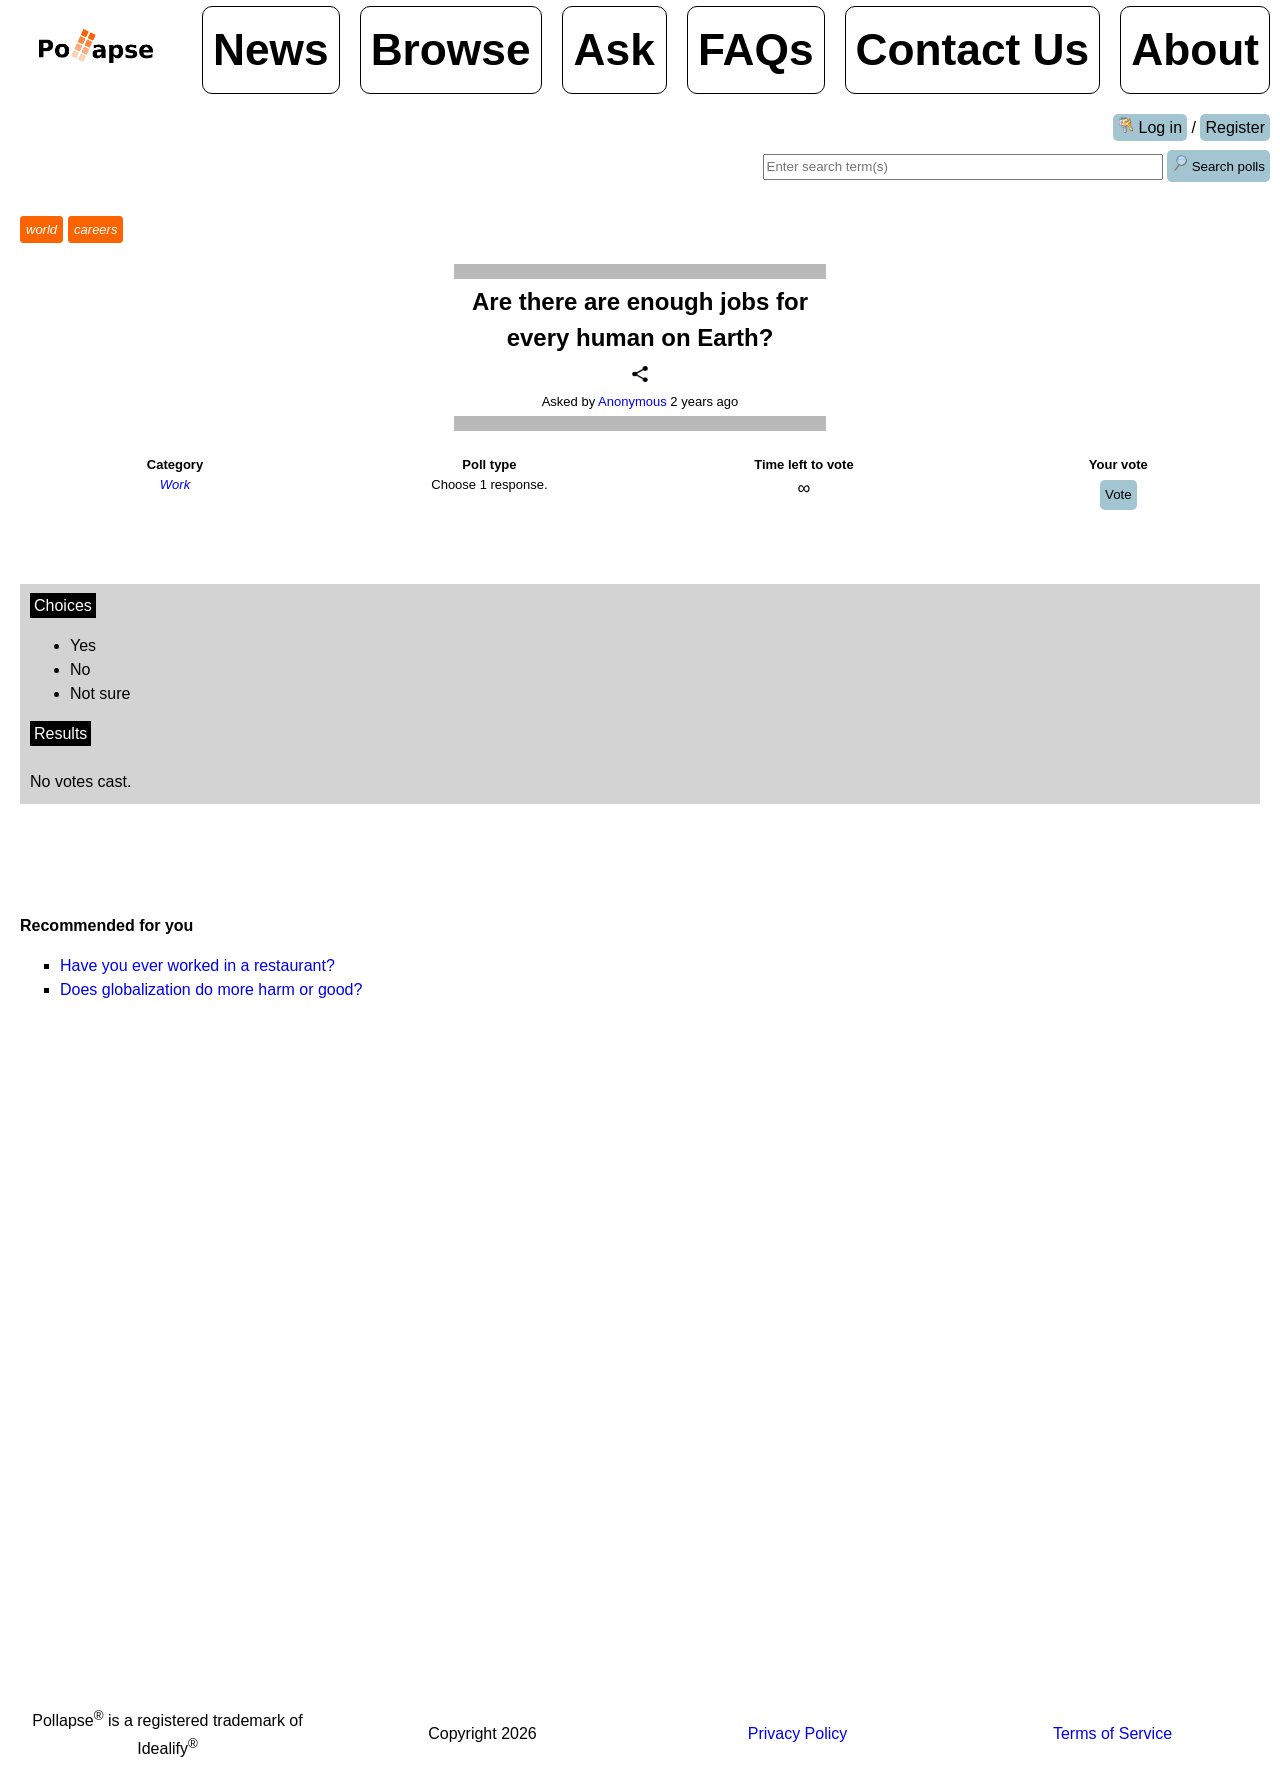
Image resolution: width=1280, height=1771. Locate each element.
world (41, 229)
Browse (451, 49)
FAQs (756, 49)
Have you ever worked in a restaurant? (197, 965)
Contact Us (973, 49)
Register (1235, 127)
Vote (1118, 494)
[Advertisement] (950, 954)
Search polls (1218, 164)
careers (95, 229)
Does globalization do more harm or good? (211, 989)
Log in (1150, 126)
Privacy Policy (798, 1733)
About (1195, 49)
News (271, 49)
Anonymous (632, 401)
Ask (614, 49)
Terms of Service (1112, 1733)
